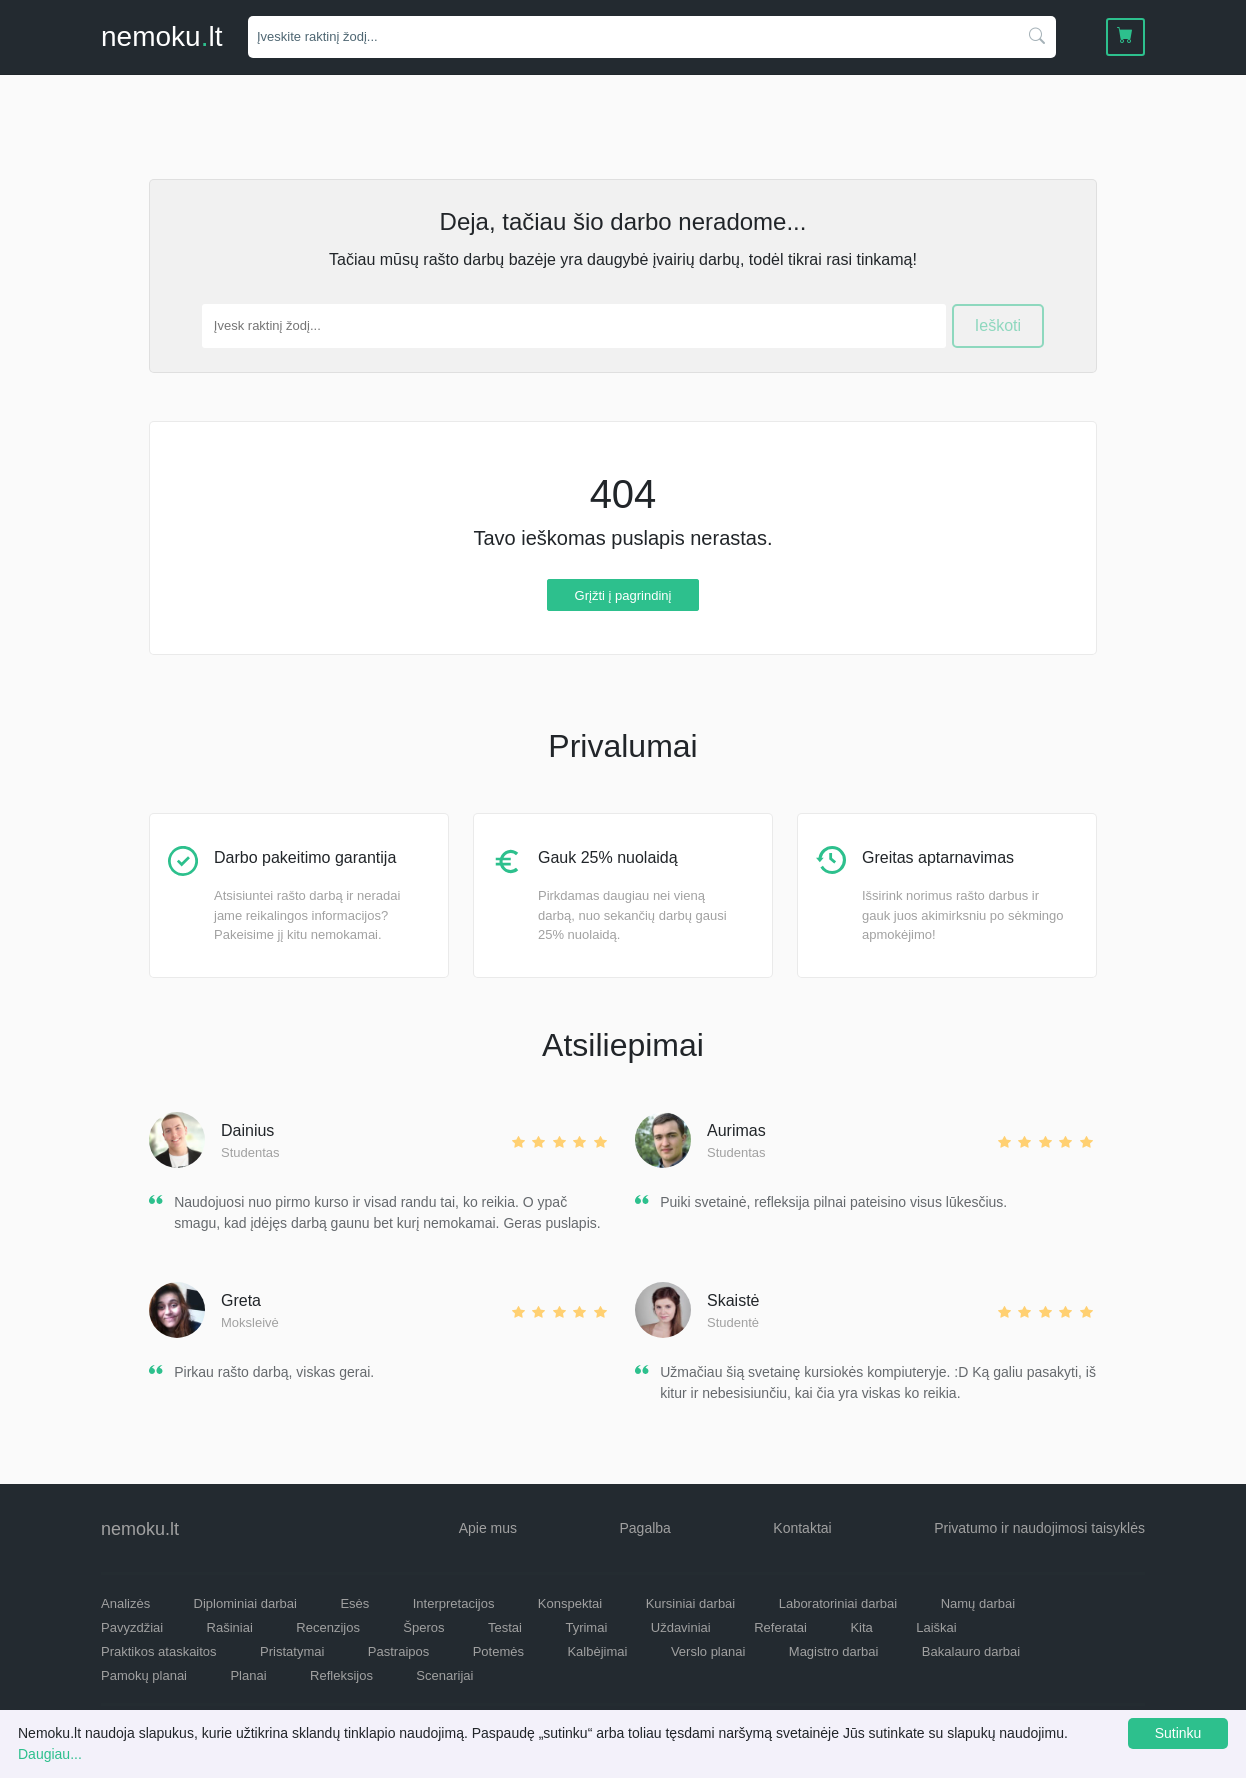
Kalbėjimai (597, 1651)
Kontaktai (802, 1528)
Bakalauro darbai (971, 1651)
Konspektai (570, 1603)
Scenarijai (444, 1675)
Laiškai (936, 1627)
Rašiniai (230, 1627)
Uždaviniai (681, 1627)
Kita (861, 1627)
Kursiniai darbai (691, 1603)
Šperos (423, 1627)
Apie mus (488, 1528)
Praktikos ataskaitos (159, 1651)
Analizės (125, 1603)
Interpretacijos (454, 1603)
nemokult (161, 36)
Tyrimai (586, 1627)
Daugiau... (50, 1754)
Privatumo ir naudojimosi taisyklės (1039, 1528)
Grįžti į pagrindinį (623, 594)
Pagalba (644, 1528)
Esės (354, 1603)
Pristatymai (292, 1651)
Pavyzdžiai (132, 1627)
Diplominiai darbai (245, 1603)
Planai (248, 1675)
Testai (505, 1627)
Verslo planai (708, 1651)
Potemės (498, 1651)
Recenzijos (328, 1627)
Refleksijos (341, 1675)
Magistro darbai (834, 1651)
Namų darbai (978, 1603)
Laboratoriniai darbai (838, 1603)
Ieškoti (998, 325)
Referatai (780, 1627)
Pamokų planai (144, 1675)
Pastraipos (398, 1651)
